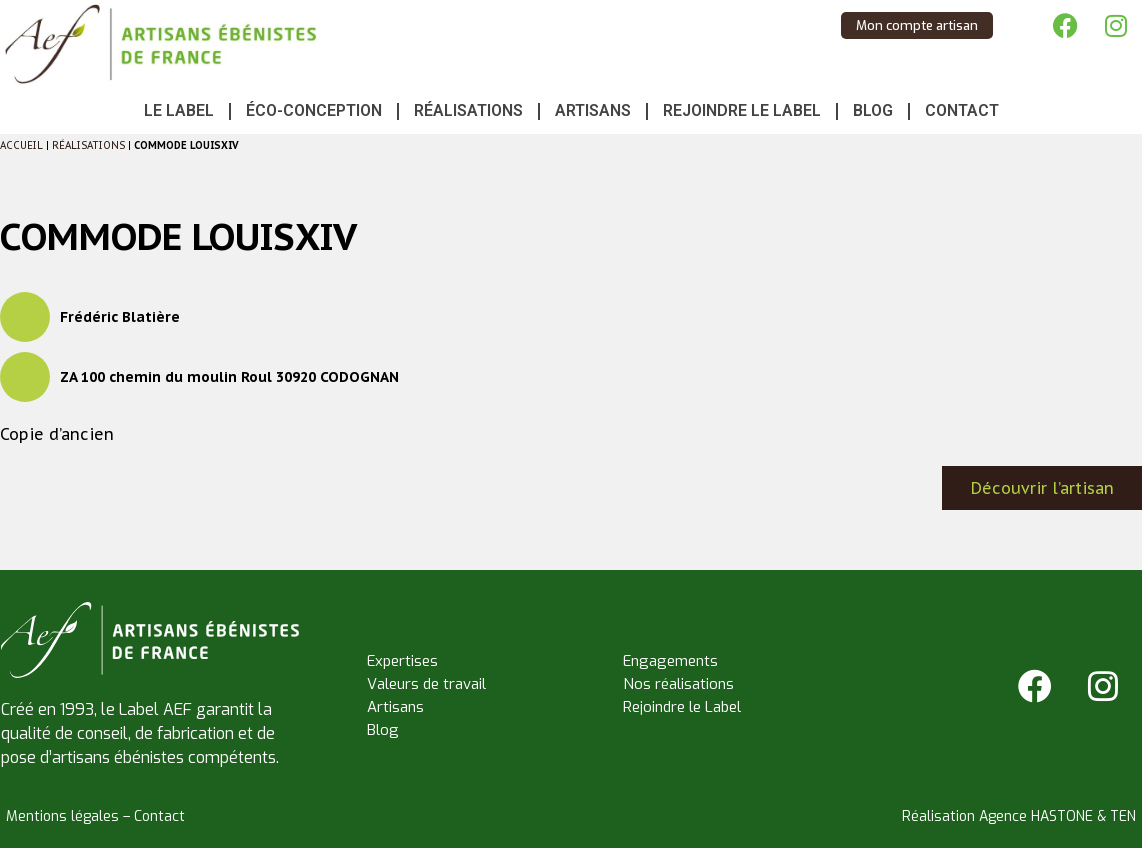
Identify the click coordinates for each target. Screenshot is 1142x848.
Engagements (670, 661)
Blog (873, 110)
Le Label (179, 110)
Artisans (593, 110)
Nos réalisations (678, 684)
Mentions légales (62, 816)
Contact (962, 110)
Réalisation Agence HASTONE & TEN (1019, 816)
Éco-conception (314, 110)
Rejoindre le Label (742, 110)
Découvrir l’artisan (1042, 488)
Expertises (402, 661)
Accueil (21, 145)
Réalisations (468, 110)
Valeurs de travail (426, 684)
